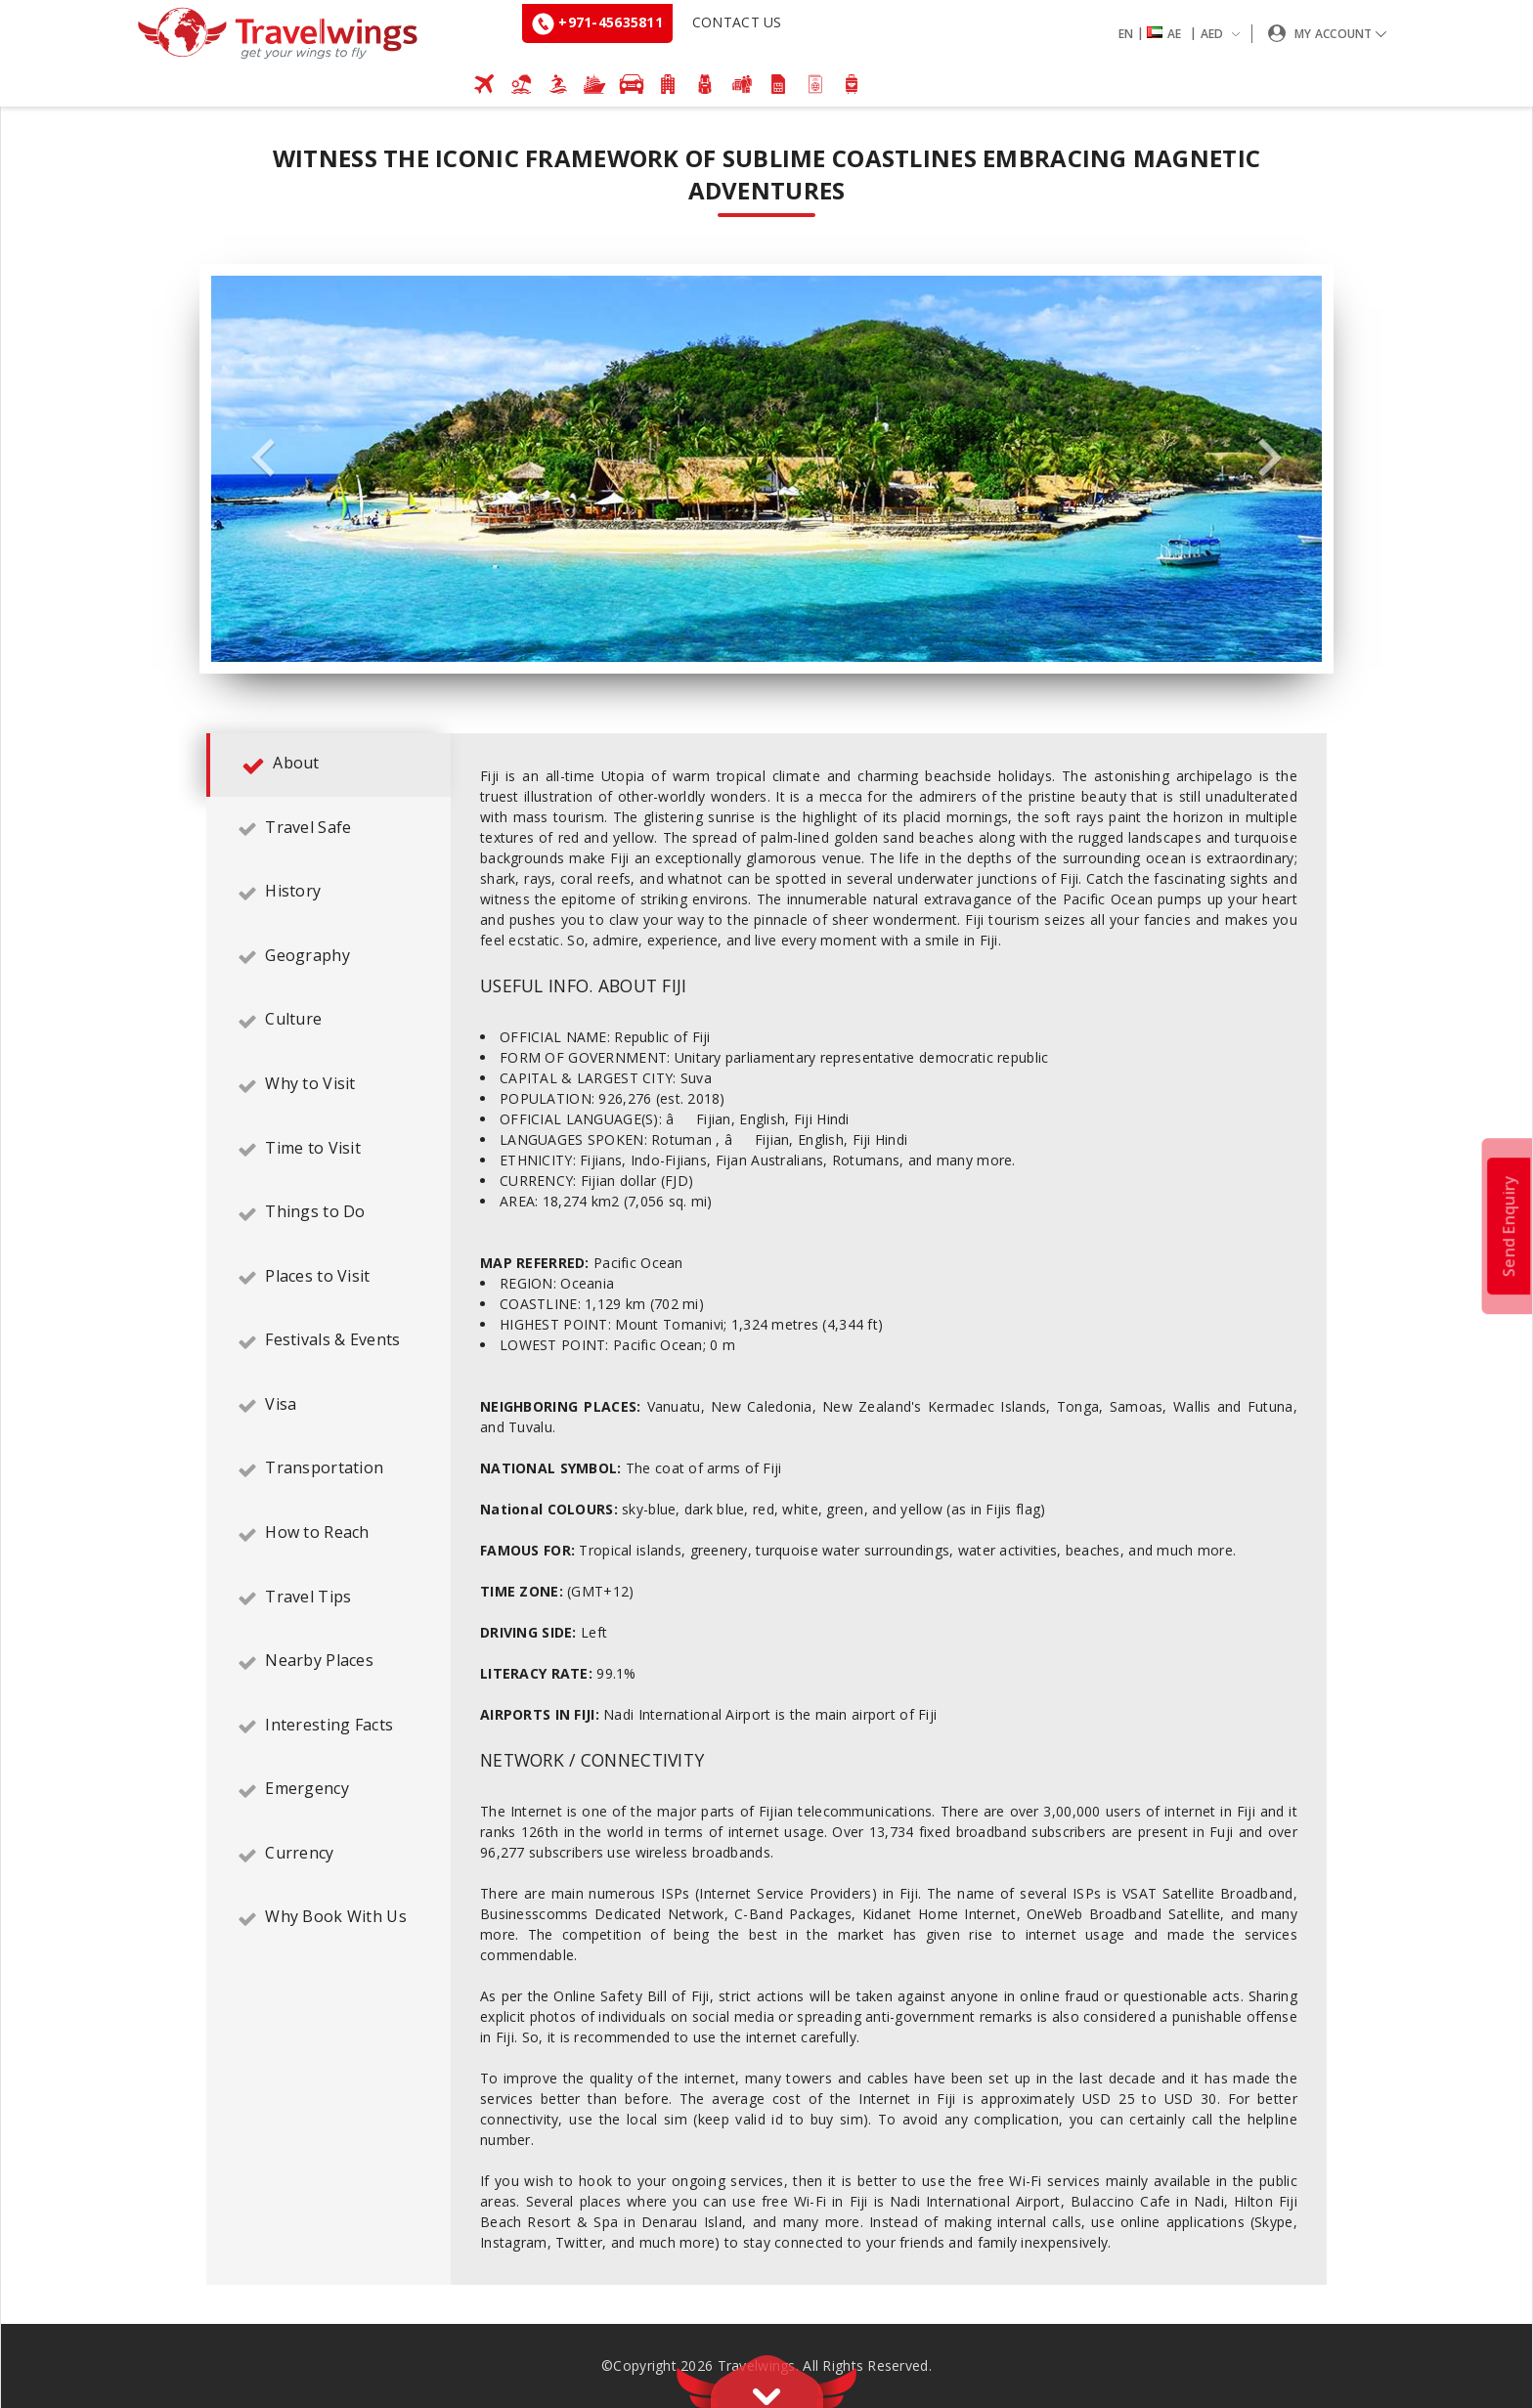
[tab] (328, 765)
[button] (1183, 33)
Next (1270, 459)
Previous (263, 459)
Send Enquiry (1508, 1225)
